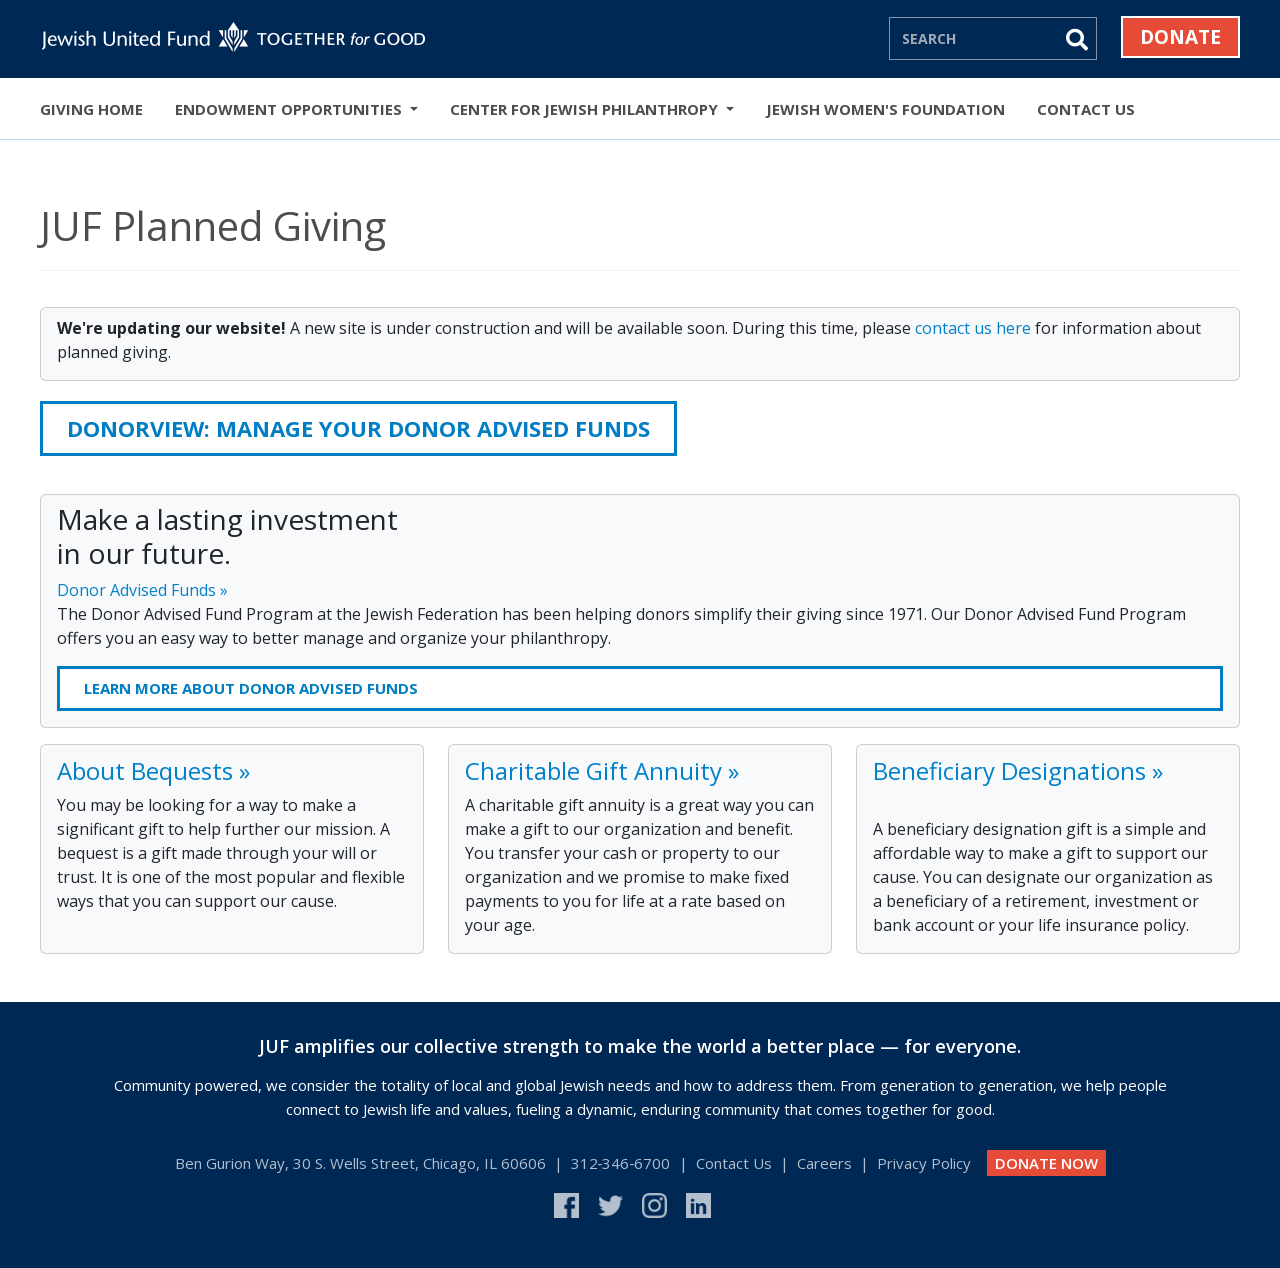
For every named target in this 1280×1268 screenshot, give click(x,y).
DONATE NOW (1046, 1163)
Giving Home (91, 109)
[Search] (973, 38)
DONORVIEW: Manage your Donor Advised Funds (358, 428)
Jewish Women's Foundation (885, 109)
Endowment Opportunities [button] (290, 109)
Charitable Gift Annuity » (602, 770)
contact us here (973, 328)
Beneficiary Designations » (1018, 770)
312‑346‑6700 (621, 1163)
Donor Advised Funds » (142, 590)
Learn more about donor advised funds (251, 688)
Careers (824, 1163)
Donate (1180, 37)
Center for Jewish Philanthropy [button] (586, 109)
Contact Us (1086, 109)
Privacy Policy (924, 1163)
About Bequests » (153, 770)
